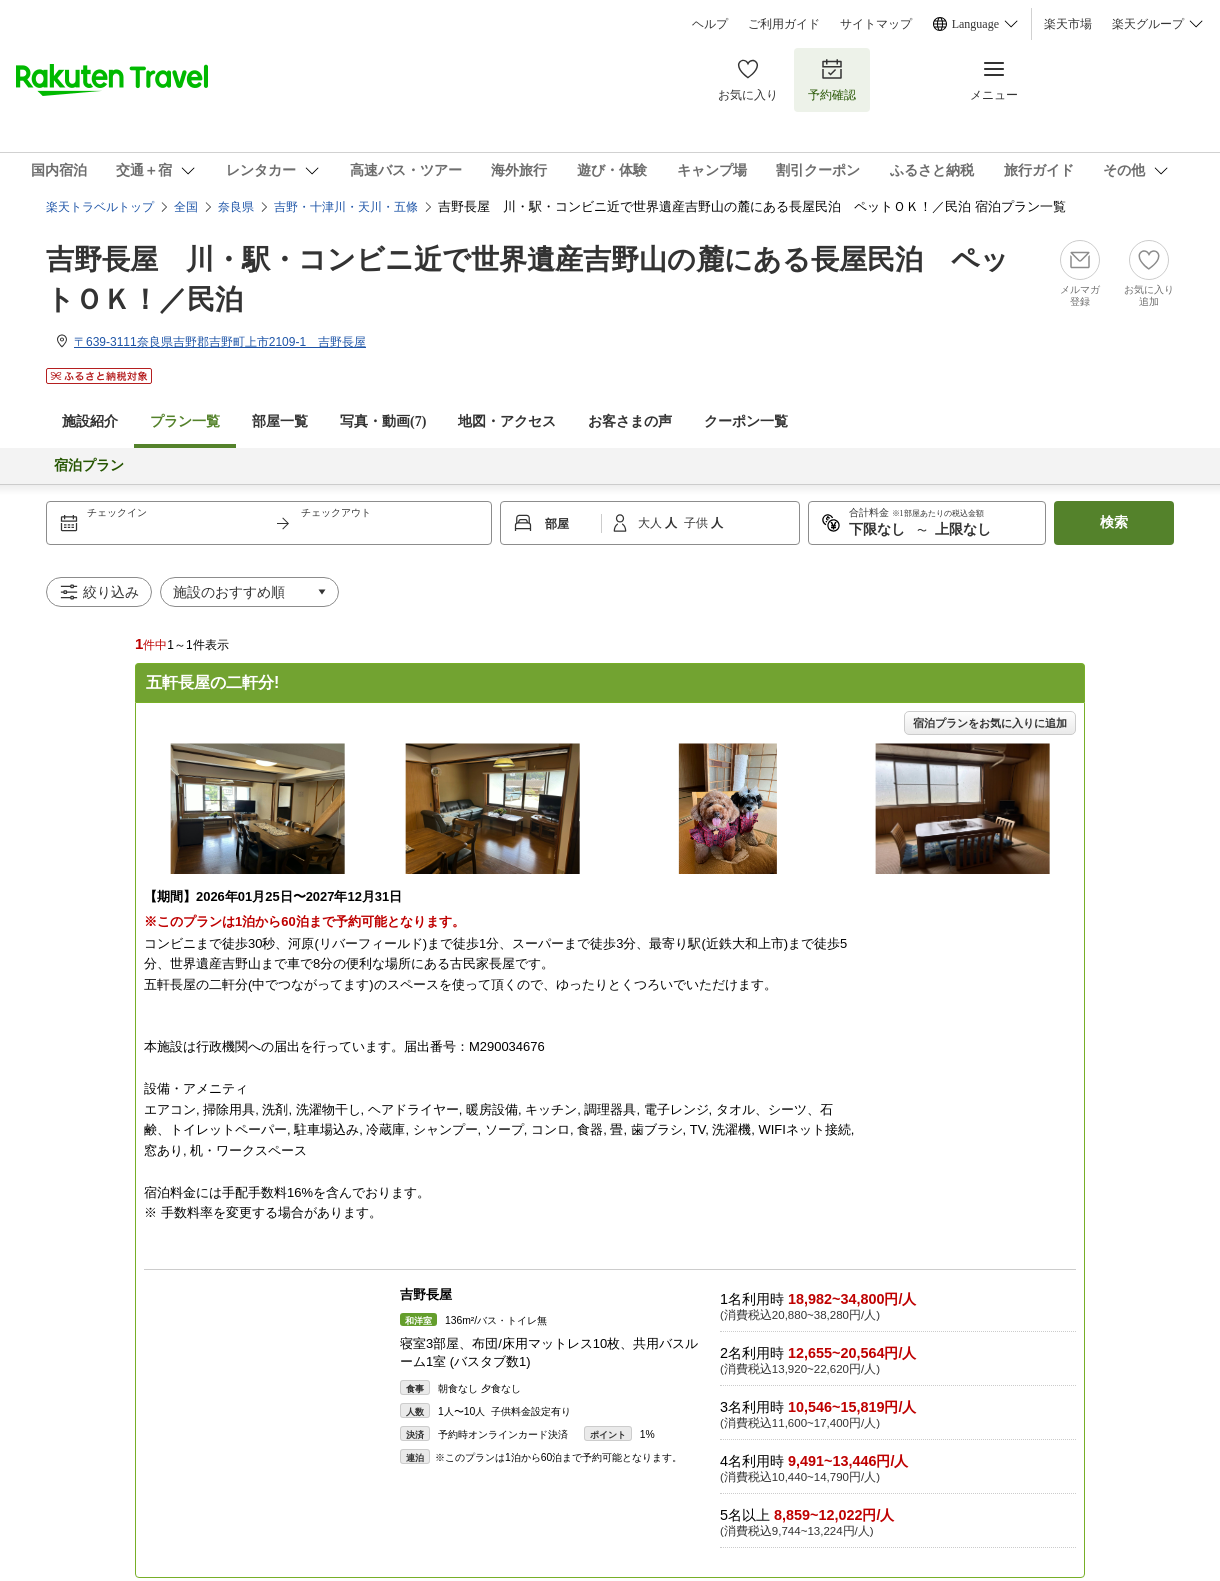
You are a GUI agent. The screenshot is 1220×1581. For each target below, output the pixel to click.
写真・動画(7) (383, 421)
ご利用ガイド (784, 24)
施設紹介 (90, 421)
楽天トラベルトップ (100, 207)
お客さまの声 (630, 421)
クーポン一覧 (746, 421)
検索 (1114, 522)
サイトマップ (876, 24)
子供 (697, 523)
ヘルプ (710, 24)
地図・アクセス (507, 421)
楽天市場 (1068, 24)
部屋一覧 (280, 421)
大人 (651, 523)
